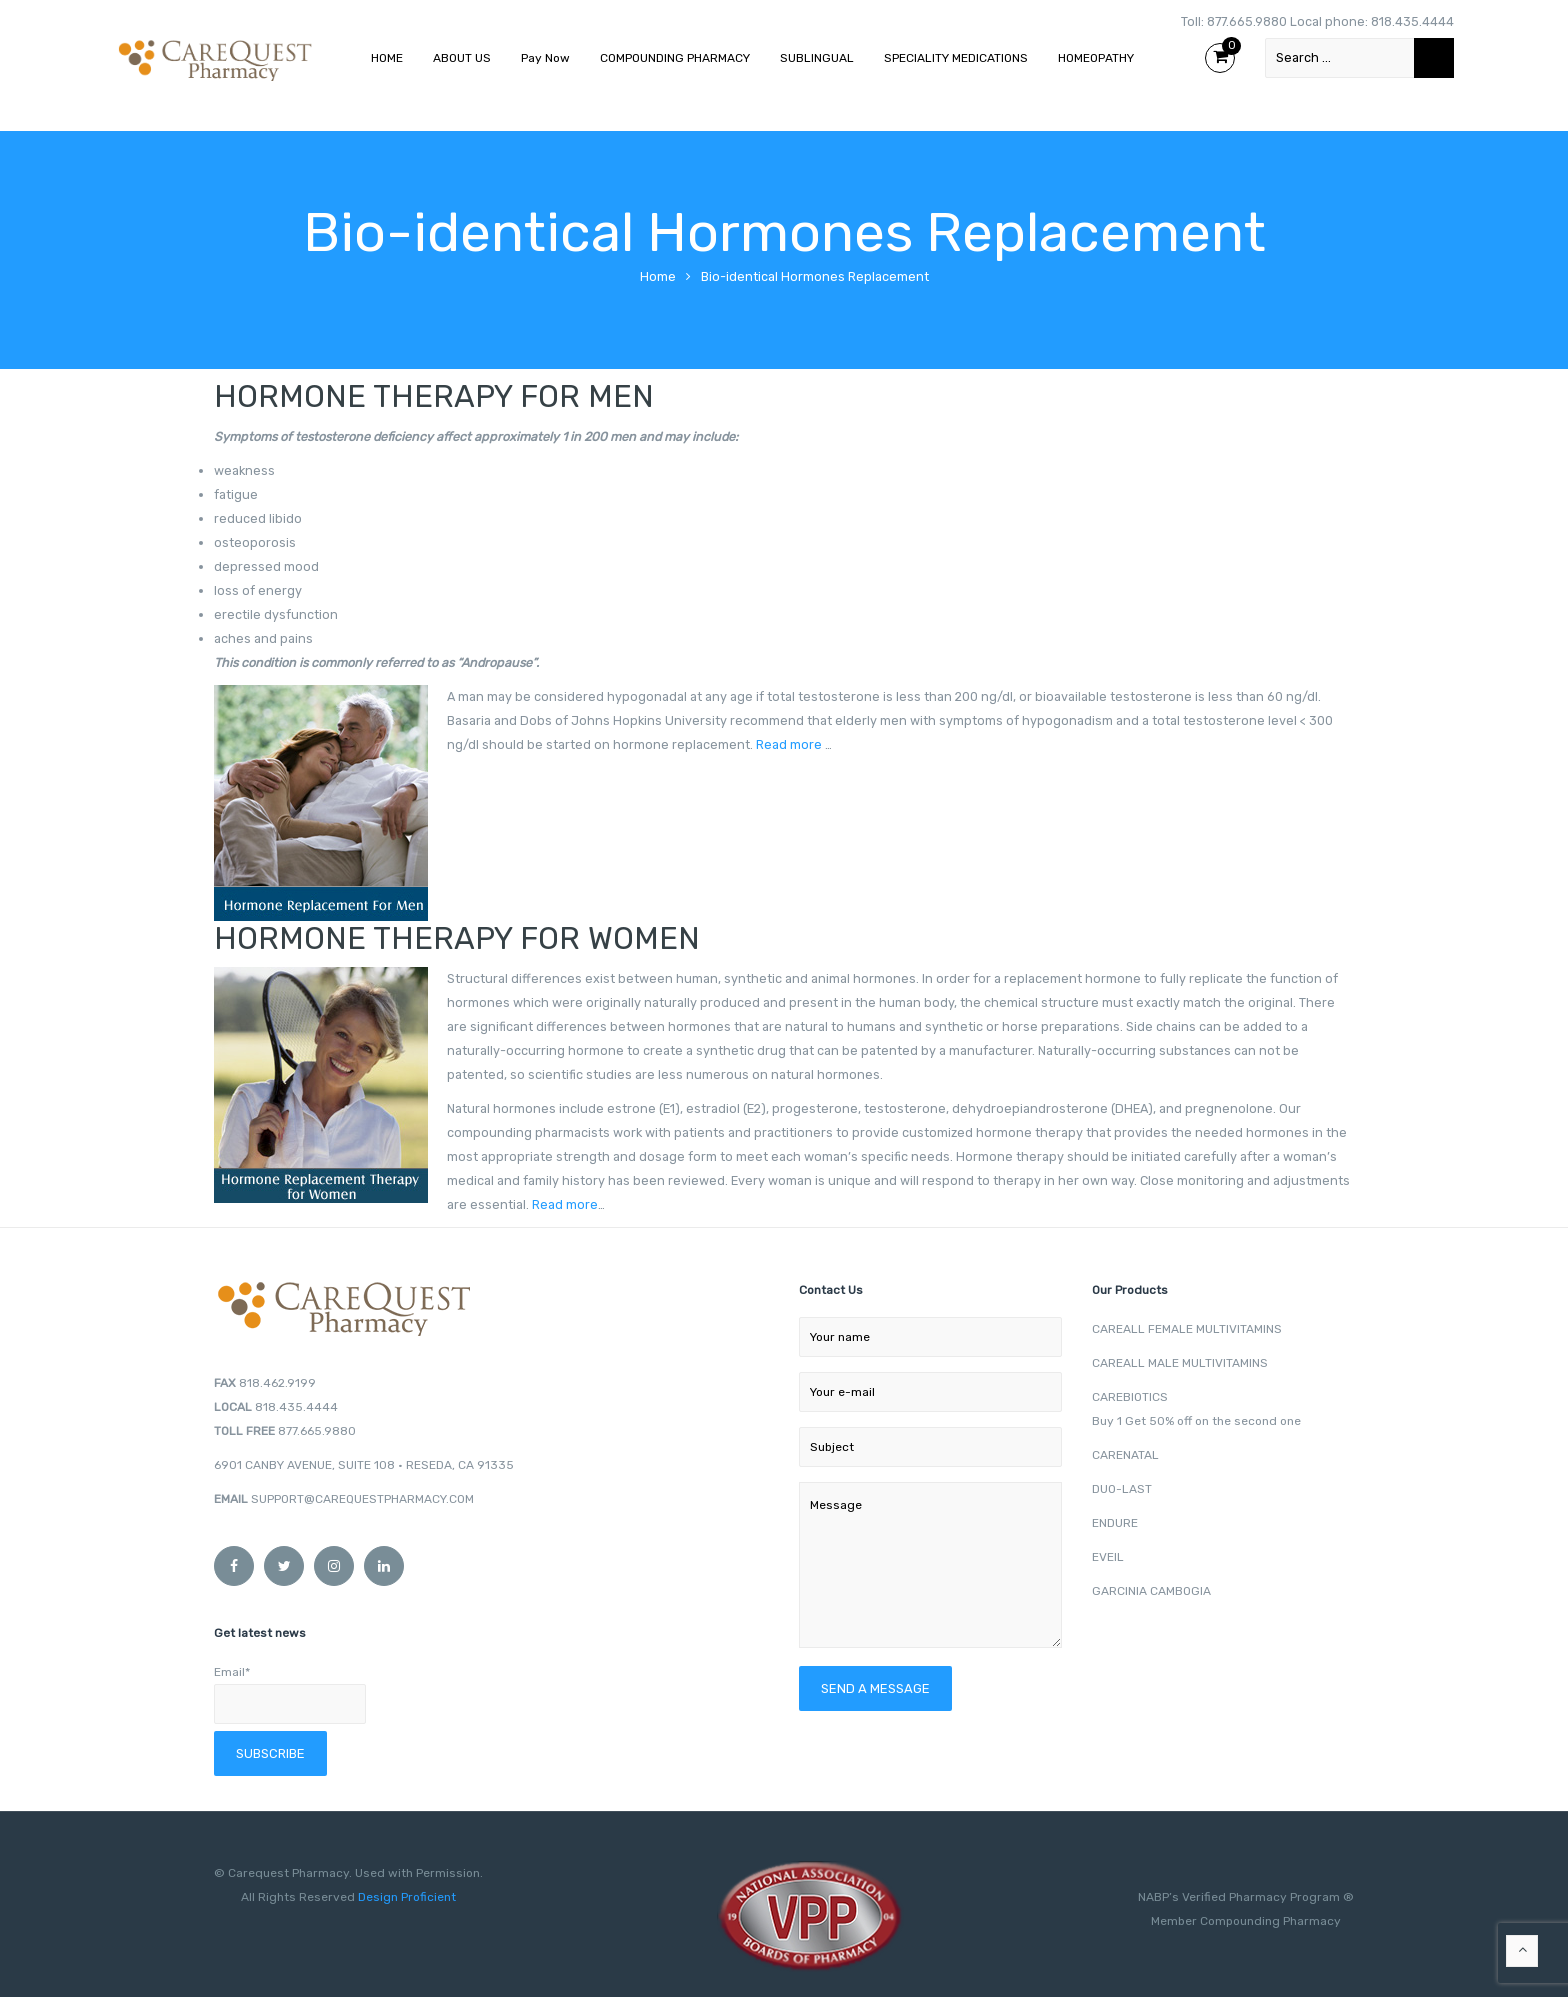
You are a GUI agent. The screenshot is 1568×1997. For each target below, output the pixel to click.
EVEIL (1108, 1557)
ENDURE (1115, 1523)
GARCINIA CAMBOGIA (1151, 1591)
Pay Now (545, 58)
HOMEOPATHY (1096, 58)
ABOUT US (462, 58)
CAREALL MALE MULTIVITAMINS (1180, 1363)
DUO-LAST (1122, 1489)
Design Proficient (405, 1897)
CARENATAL (1125, 1455)
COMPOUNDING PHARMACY (675, 58)
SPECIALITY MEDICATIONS (956, 58)
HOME (387, 58)
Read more (789, 744)
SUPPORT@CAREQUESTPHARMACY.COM (362, 1499)
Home (658, 276)
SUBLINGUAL (817, 58)
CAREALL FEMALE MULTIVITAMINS (1187, 1329)
